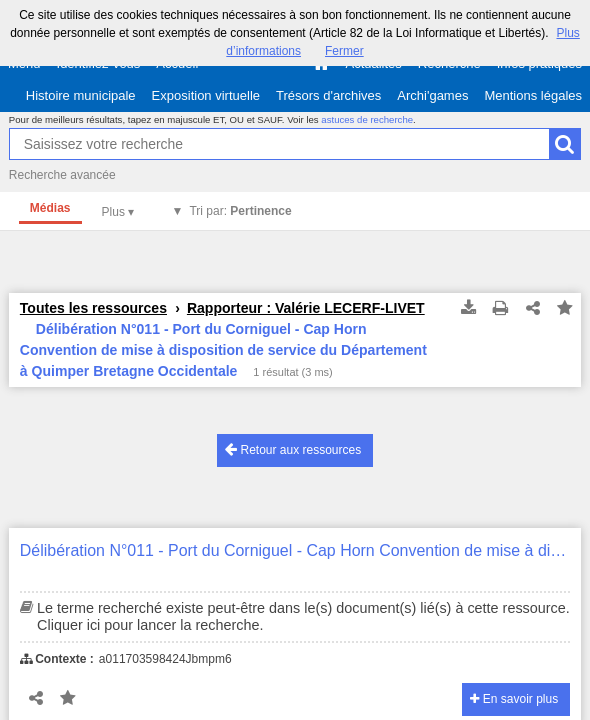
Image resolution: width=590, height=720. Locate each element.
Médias (50, 208)
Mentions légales (533, 95)
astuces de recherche (367, 119)
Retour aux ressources (293, 449)
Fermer (344, 51)
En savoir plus (514, 699)
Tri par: (240, 211)
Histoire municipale (81, 95)
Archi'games (432, 95)
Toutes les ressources (93, 308)
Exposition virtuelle (206, 95)
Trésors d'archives (328, 95)
